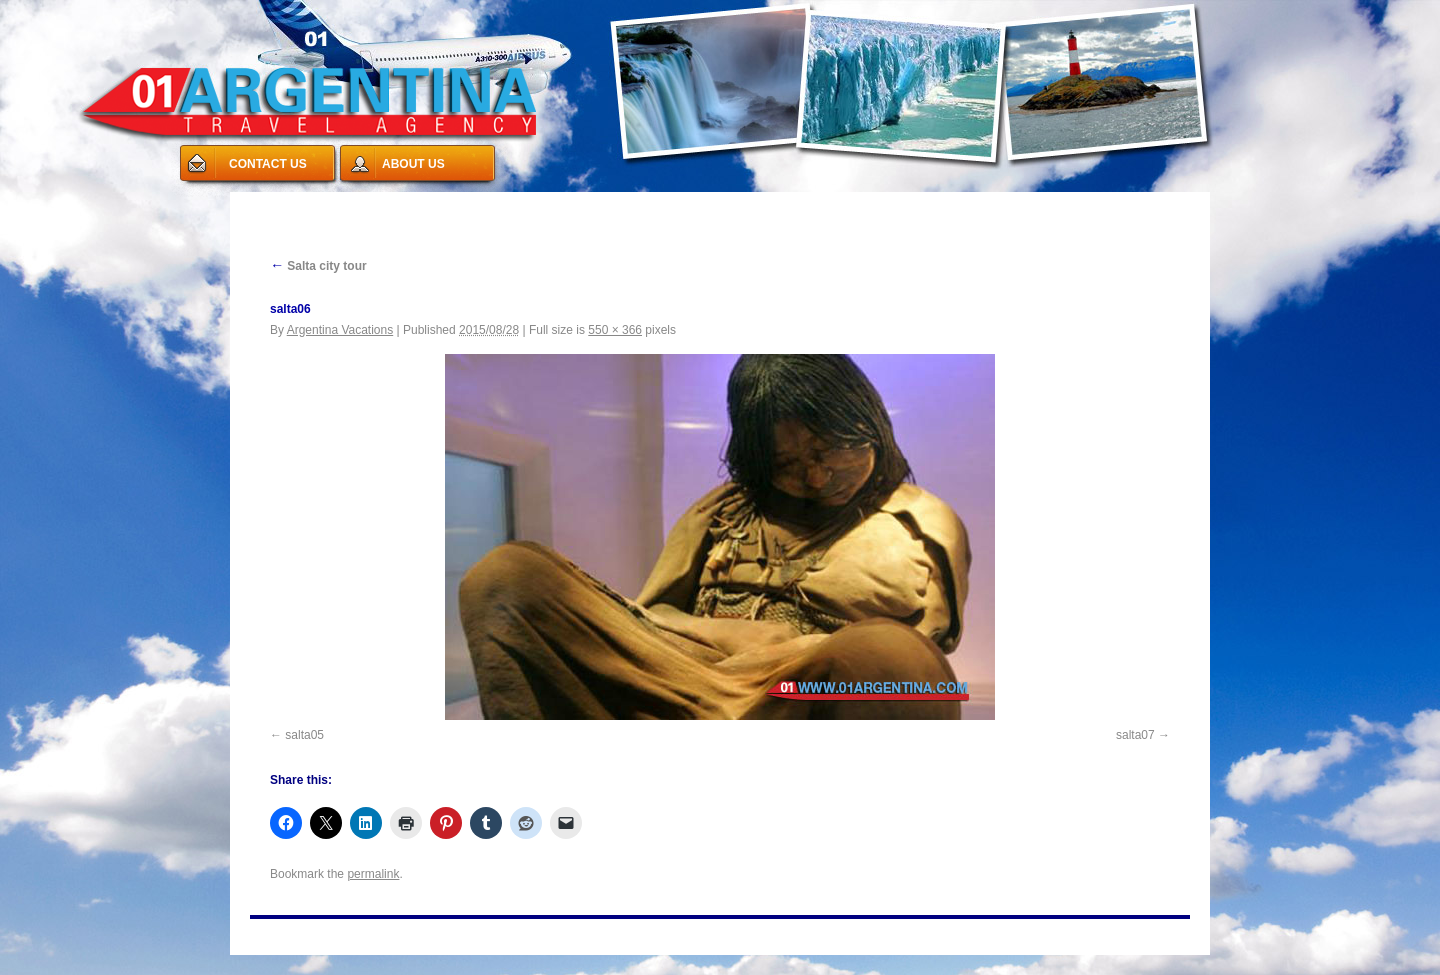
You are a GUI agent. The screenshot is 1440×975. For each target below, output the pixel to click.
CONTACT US (268, 164)
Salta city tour (318, 266)
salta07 (1135, 735)
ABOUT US (413, 164)
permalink (373, 874)
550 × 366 (615, 330)
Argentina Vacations (340, 330)
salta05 (304, 735)
